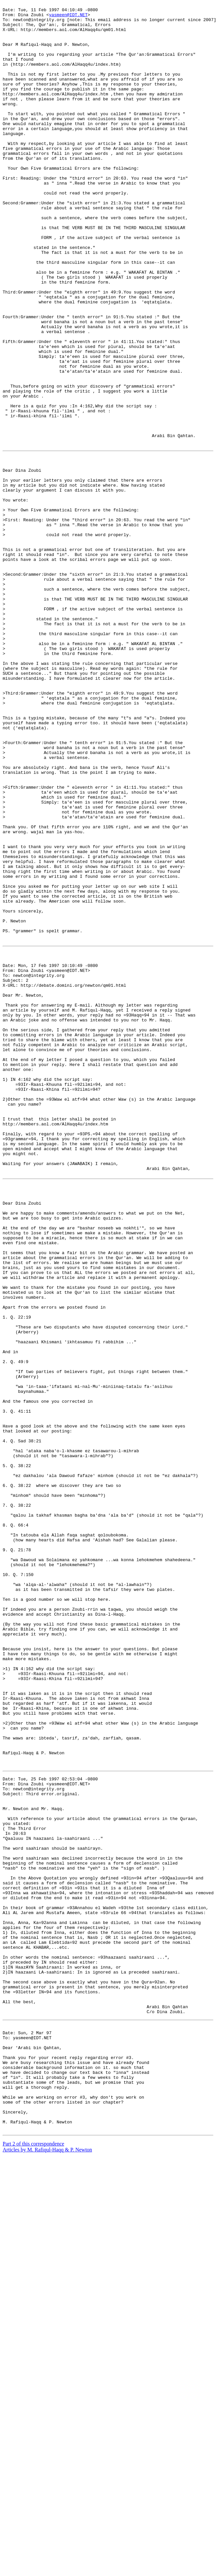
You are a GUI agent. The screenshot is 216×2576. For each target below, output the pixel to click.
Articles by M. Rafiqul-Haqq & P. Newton (47, 2567)
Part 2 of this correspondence (33, 2561)
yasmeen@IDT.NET (68, 17)
